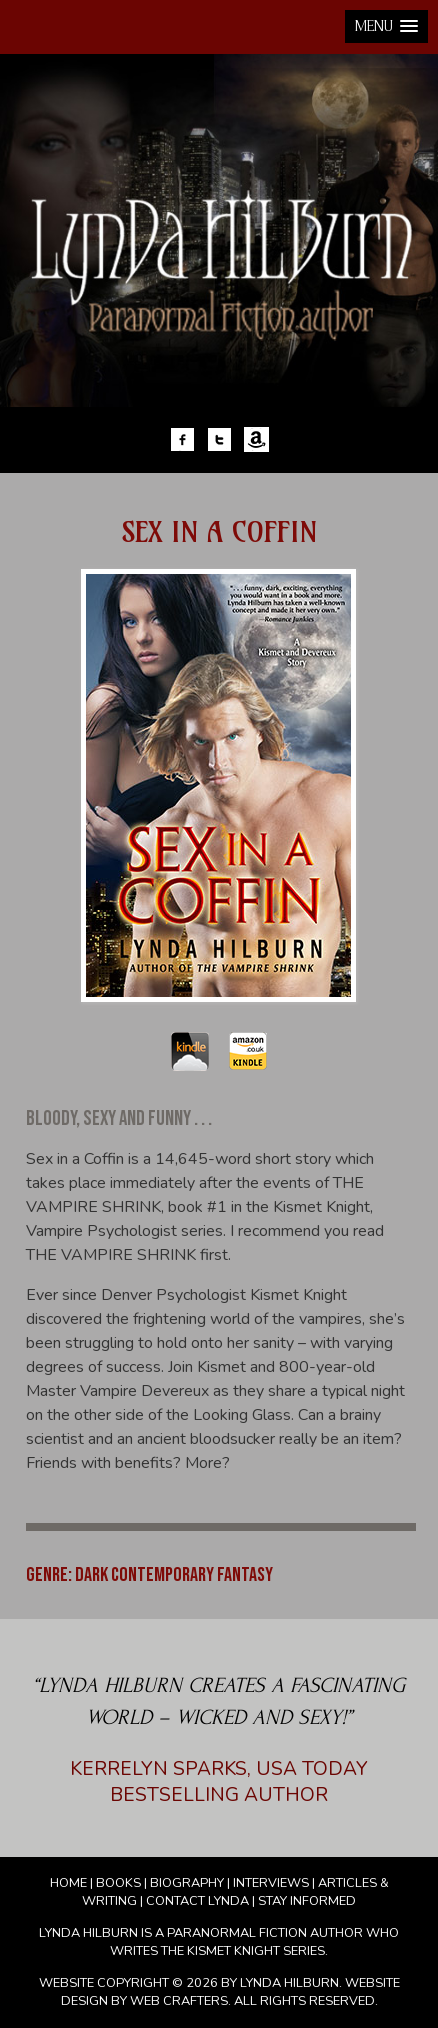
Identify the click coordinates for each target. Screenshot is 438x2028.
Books (118, 1883)
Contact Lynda (197, 1901)
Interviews (271, 1883)
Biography (187, 1883)
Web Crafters (179, 2001)
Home (68, 1883)
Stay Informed (307, 1901)
